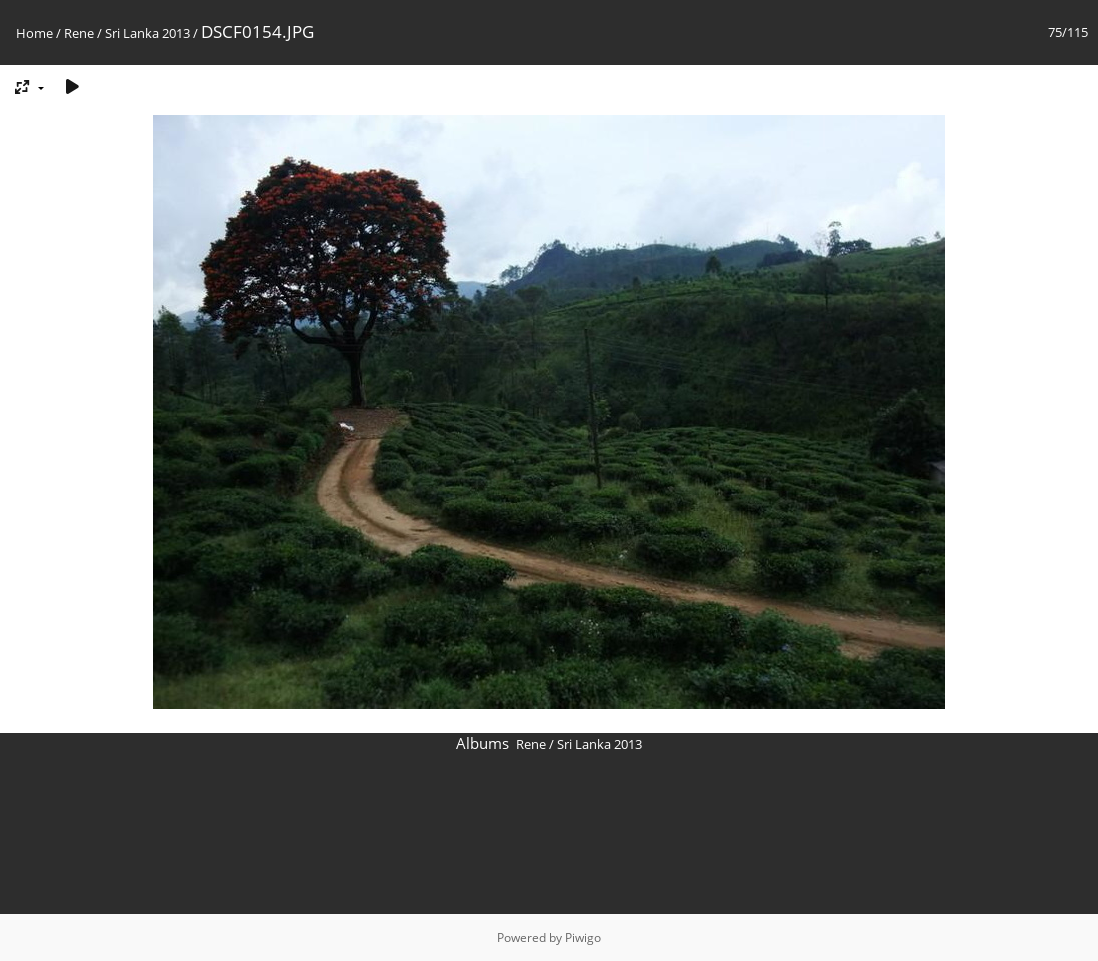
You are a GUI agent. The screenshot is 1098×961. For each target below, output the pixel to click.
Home (34, 33)
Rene (79, 33)
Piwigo (583, 937)
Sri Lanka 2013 (147, 33)
